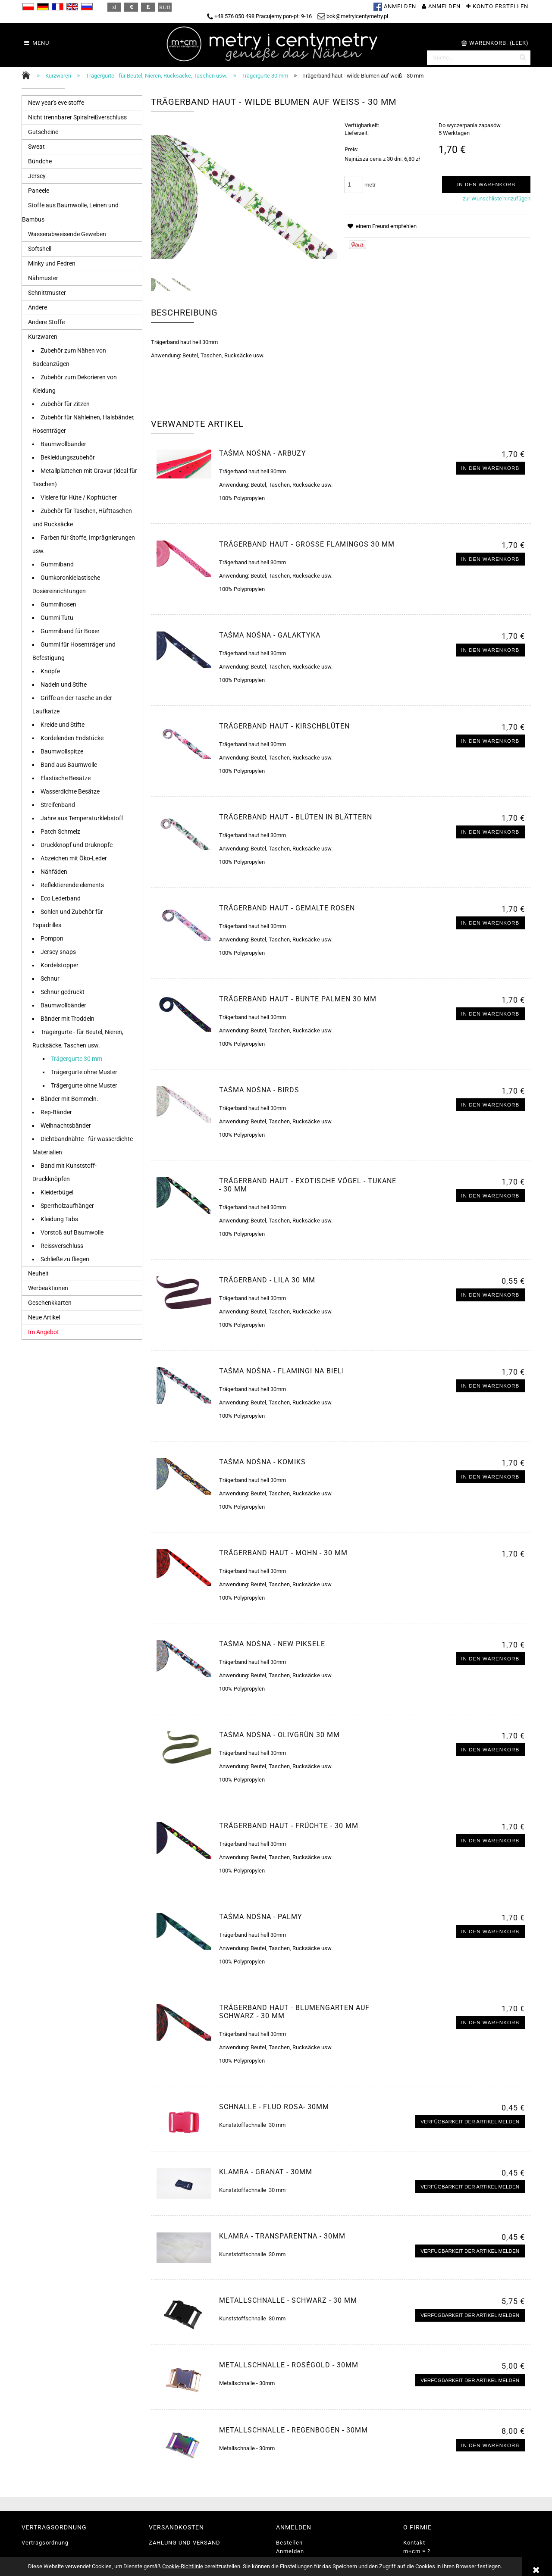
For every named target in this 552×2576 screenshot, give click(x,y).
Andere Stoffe (46, 322)
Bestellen (289, 2542)
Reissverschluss (62, 1245)
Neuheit (38, 1273)
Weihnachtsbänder (66, 1125)
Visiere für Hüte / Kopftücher (79, 497)
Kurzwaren (42, 336)
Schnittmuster (47, 292)
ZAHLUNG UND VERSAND (184, 2542)
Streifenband (58, 804)
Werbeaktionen (48, 1288)
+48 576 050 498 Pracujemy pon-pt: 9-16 (259, 16)
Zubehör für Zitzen (65, 403)
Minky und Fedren (51, 263)
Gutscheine (43, 131)
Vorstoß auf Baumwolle (72, 1232)
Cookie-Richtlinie (182, 2566)
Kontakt (414, 2542)
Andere (37, 307)
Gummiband (57, 564)
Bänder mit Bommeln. (69, 1098)
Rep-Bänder (56, 1112)
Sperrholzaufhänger (67, 1205)
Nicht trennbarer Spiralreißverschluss (77, 117)
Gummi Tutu (57, 617)
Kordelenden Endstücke (72, 738)
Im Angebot (43, 1332)
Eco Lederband (61, 898)
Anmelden (290, 2551)
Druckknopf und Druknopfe (77, 844)
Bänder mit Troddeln (67, 1018)
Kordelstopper (59, 965)
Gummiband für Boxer (70, 631)
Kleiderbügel (57, 1192)
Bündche (40, 161)
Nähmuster (43, 278)
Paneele (38, 190)
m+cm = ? (416, 2551)
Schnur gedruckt (63, 991)
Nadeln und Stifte (64, 684)
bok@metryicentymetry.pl (352, 16)
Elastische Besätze (66, 778)
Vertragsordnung (45, 2542)
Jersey (37, 175)
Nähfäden (54, 871)
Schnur (50, 978)
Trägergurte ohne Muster (84, 1072)
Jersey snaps (58, 951)
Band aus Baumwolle (69, 764)
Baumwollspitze (62, 751)
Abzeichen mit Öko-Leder (74, 858)
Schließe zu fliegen (65, 1259)
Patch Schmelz (60, 831)
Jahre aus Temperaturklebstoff (82, 818)
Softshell (39, 248)
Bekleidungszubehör (68, 457)
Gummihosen (58, 604)
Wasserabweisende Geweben (67, 234)
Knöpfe (50, 671)
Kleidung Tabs (59, 1219)
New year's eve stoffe (56, 102)
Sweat (36, 146)
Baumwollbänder (63, 444)
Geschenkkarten (50, 1302)
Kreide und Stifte (63, 724)
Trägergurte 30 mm (76, 1058)
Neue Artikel (44, 1317)
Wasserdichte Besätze (70, 791)
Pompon (52, 938)
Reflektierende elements (72, 885)
